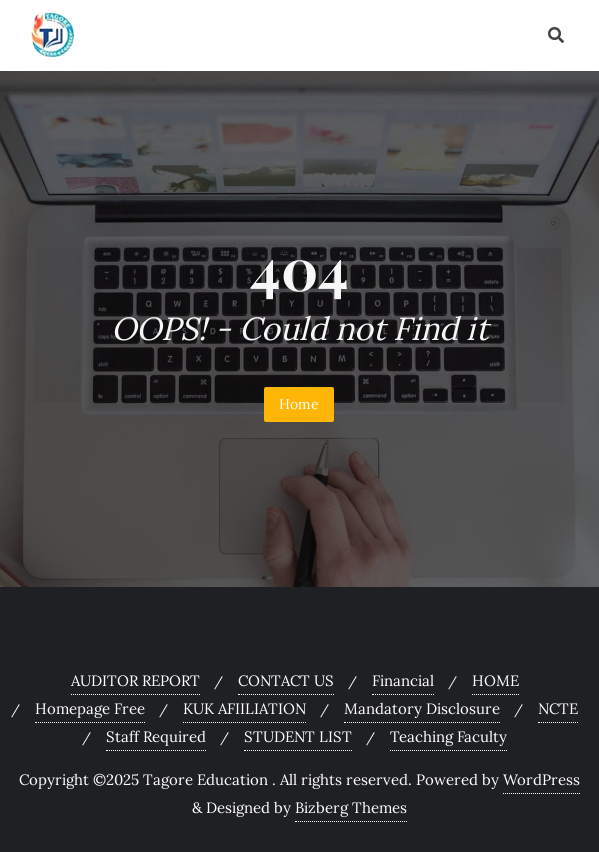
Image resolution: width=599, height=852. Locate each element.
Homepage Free (90, 708)
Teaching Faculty (448, 736)
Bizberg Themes (351, 807)
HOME (495, 680)
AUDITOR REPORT (135, 680)
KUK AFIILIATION (244, 708)
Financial (403, 680)
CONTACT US (286, 680)
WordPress (541, 779)
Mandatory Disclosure (422, 708)
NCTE (558, 708)
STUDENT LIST (298, 736)
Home (299, 404)
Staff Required (156, 736)
